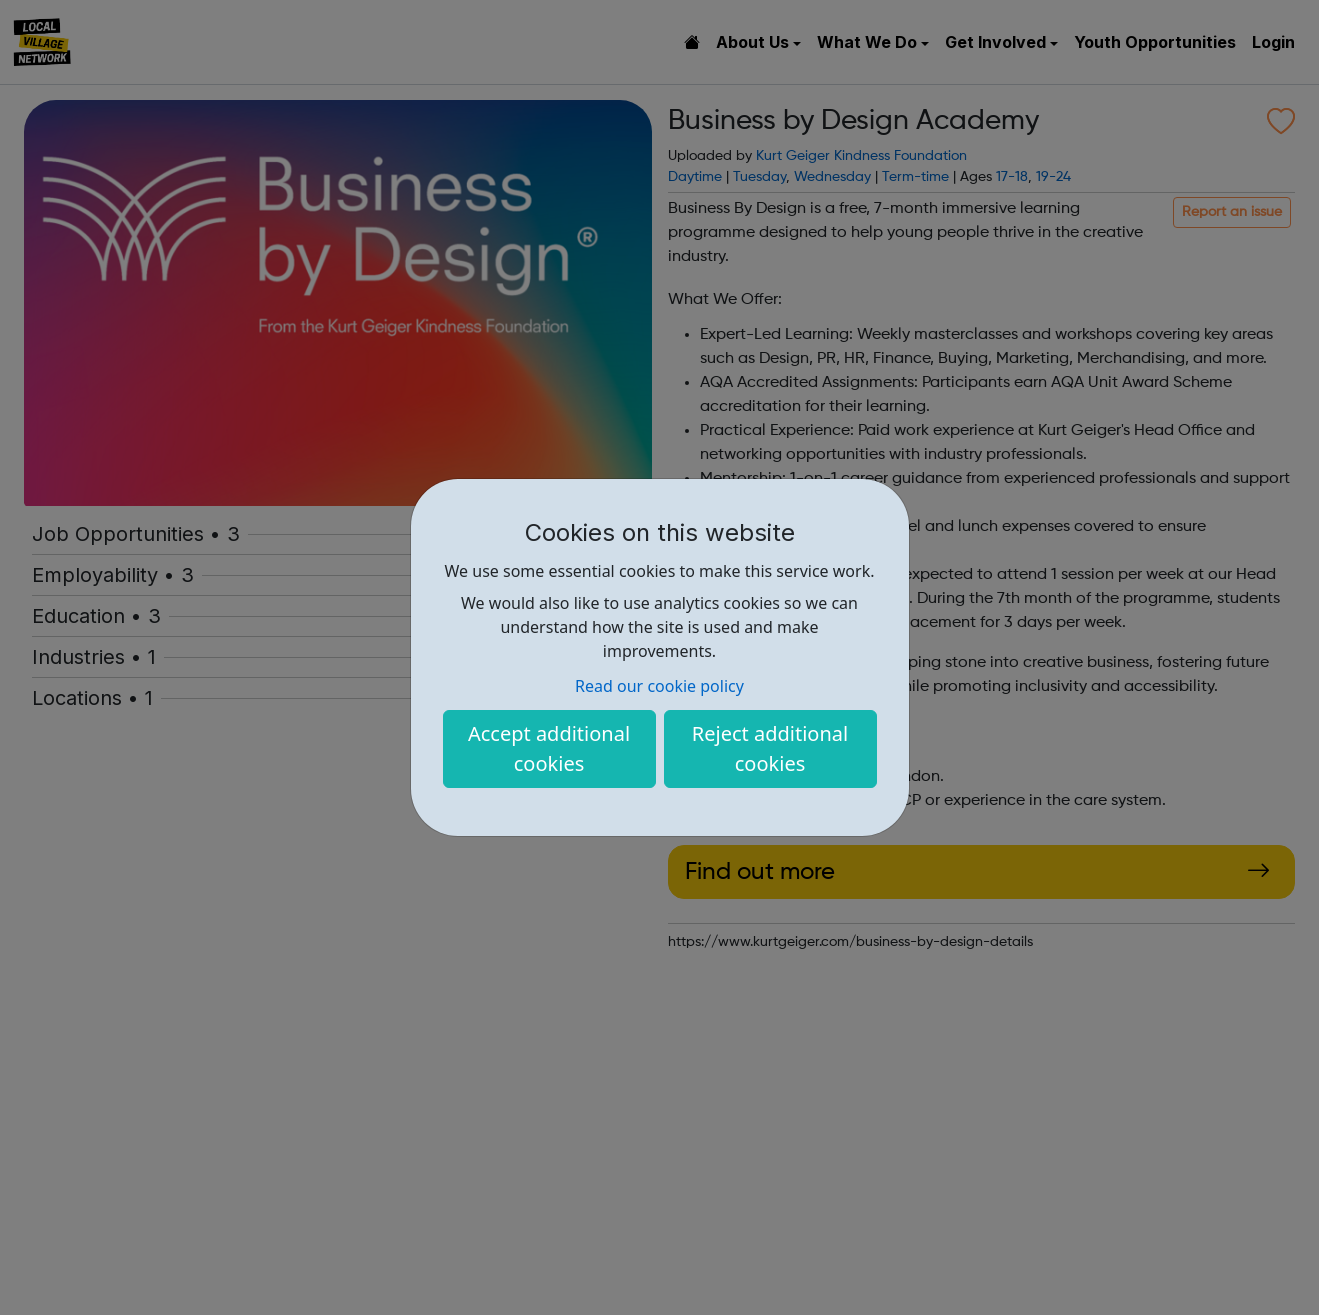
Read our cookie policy (659, 686)
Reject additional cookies (770, 748)
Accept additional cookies (549, 748)
